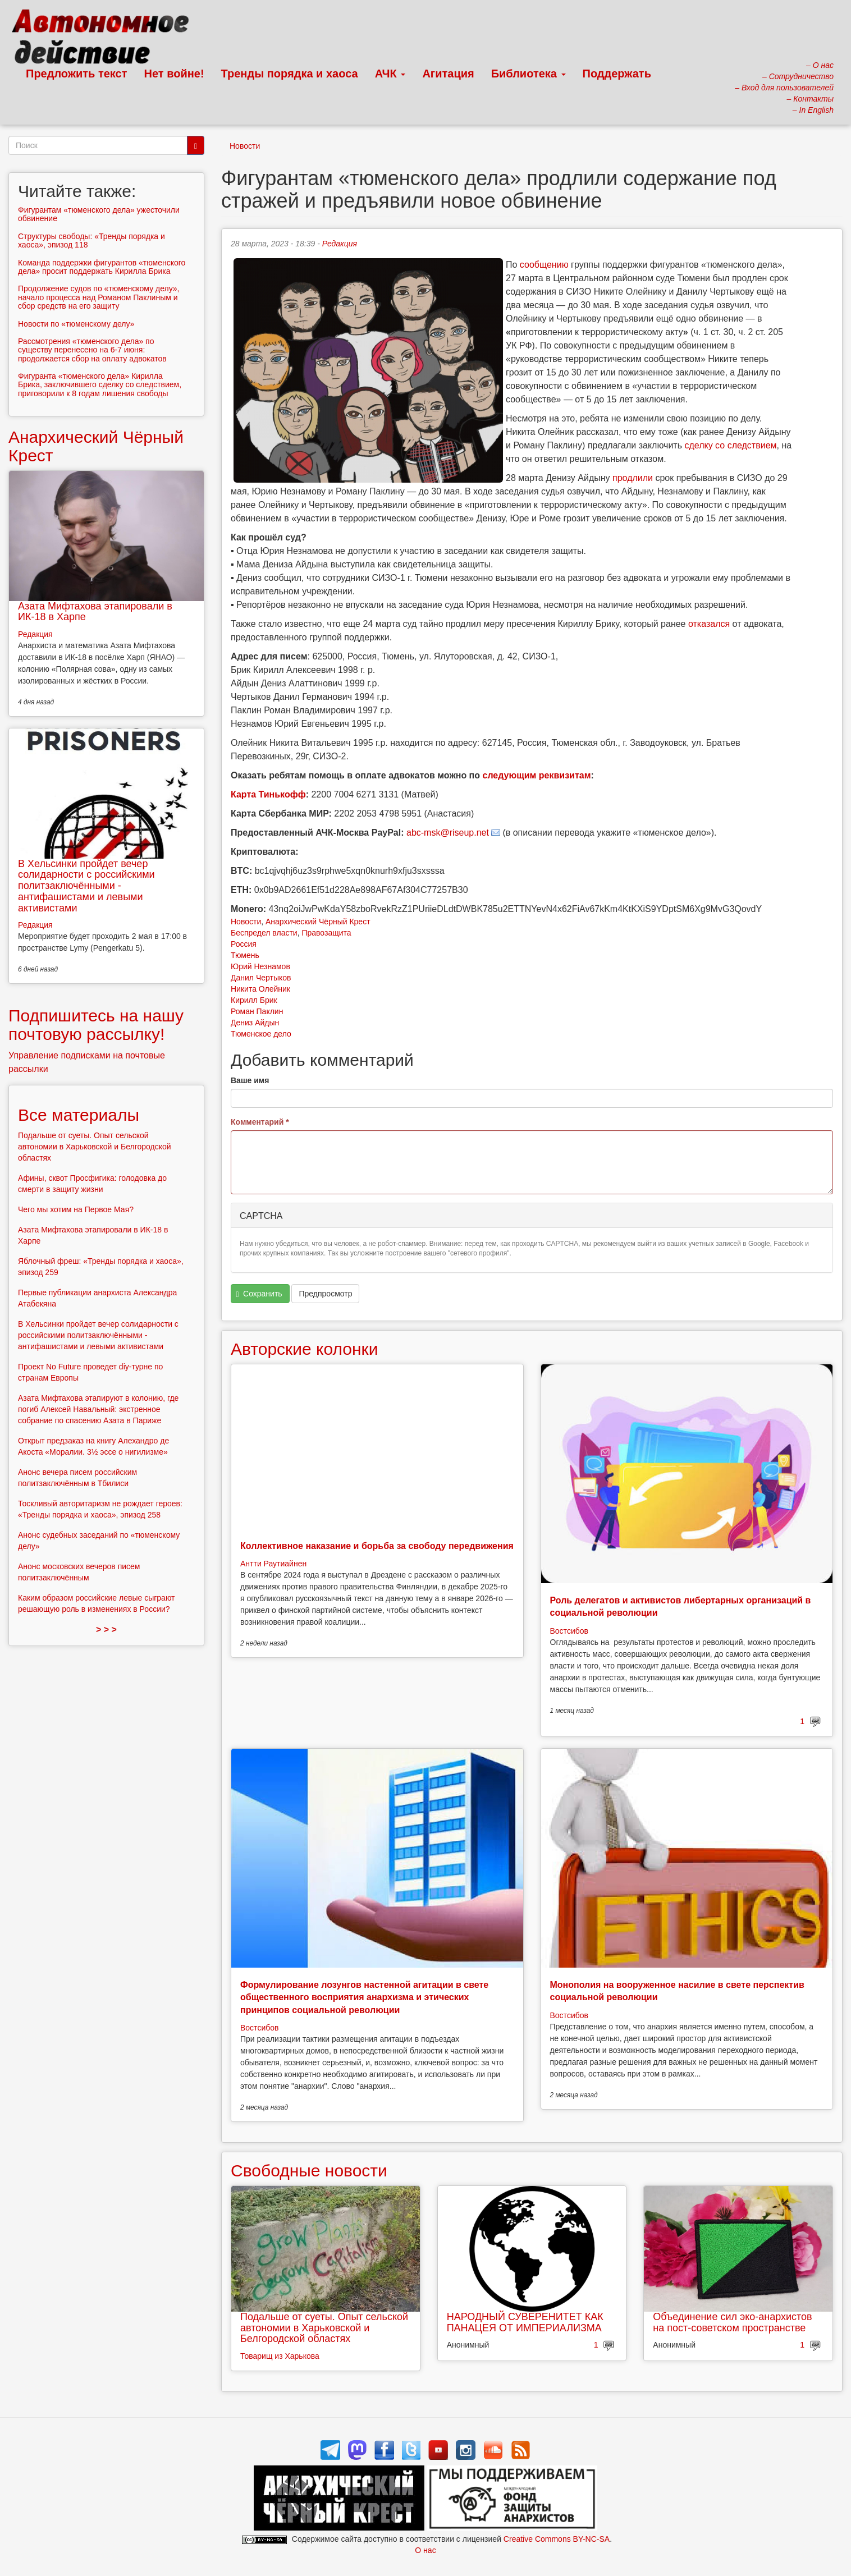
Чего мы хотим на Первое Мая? (76, 1209)
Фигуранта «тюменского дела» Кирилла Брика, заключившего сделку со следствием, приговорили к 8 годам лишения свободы (99, 385)
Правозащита (326, 932)
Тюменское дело (261, 1033)
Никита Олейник (260, 988)
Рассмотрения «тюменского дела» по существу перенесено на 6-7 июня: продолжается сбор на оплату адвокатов (92, 350)
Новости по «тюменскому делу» (76, 323)
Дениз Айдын (255, 1022)
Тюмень (245, 955)
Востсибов (569, 1630)
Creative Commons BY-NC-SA (557, 2538)
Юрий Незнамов (260, 966)
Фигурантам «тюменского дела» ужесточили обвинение (99, 214)
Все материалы (78, 1115)
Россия (244, 943)
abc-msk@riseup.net (447, 832)
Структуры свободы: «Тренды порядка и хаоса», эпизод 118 (91, 240)
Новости (245, 145)
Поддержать (617, 73)
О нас (425, 2550)
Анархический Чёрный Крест (318, 921)
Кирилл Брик (254, 1000)
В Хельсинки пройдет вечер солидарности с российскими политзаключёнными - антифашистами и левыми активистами (86, 886)
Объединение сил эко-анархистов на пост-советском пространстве (732, 2322)
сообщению (544, 264)
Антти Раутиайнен (273, 1563)
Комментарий (260, 1121)
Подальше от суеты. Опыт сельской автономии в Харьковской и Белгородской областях (324, 2328)
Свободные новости (309, 2170)
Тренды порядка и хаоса (289, 73)
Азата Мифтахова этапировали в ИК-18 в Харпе (95, 612)
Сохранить (259, 1294)
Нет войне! (174, 73)
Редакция (339, 243)
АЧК (390, 73)
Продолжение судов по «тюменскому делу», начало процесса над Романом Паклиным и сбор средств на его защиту (99, 297)
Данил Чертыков (261, 977)
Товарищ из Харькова (279, 2356)
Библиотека (528, 73)
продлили (632, 478)
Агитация (448, 73)
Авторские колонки (304, 1349)
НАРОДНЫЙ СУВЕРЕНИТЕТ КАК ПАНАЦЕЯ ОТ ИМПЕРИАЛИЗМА (525, 2322)
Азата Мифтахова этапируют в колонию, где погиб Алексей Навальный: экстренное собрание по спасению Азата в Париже (98, 1409)
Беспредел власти (264, 932)
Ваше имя (250, 1080)
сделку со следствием (730, 445)
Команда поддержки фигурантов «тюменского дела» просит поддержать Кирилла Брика (101, 267)
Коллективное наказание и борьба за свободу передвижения (377, 1546)
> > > (106, 1629)
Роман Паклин (257, 1011)
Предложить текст (76, 73)
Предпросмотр (325, 1293)
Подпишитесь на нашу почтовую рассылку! (96, 1024)
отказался (709, 624)
